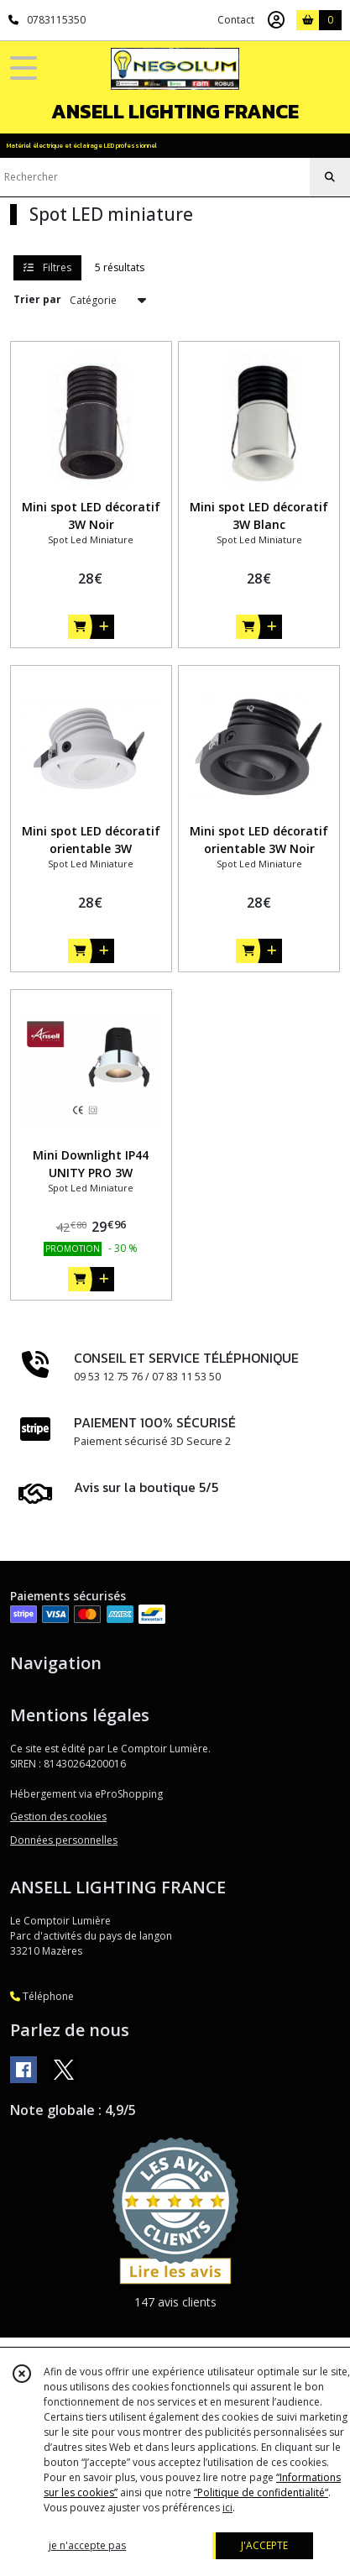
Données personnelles (64, 1840)
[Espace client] (276, 20)
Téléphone (42, 1996)
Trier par (37, 299)
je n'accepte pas (87, 2545)
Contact (235, 20)
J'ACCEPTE (264, 2545)
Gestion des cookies (58, 1816)
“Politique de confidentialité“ (261, 2492)
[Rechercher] (330, 177)
